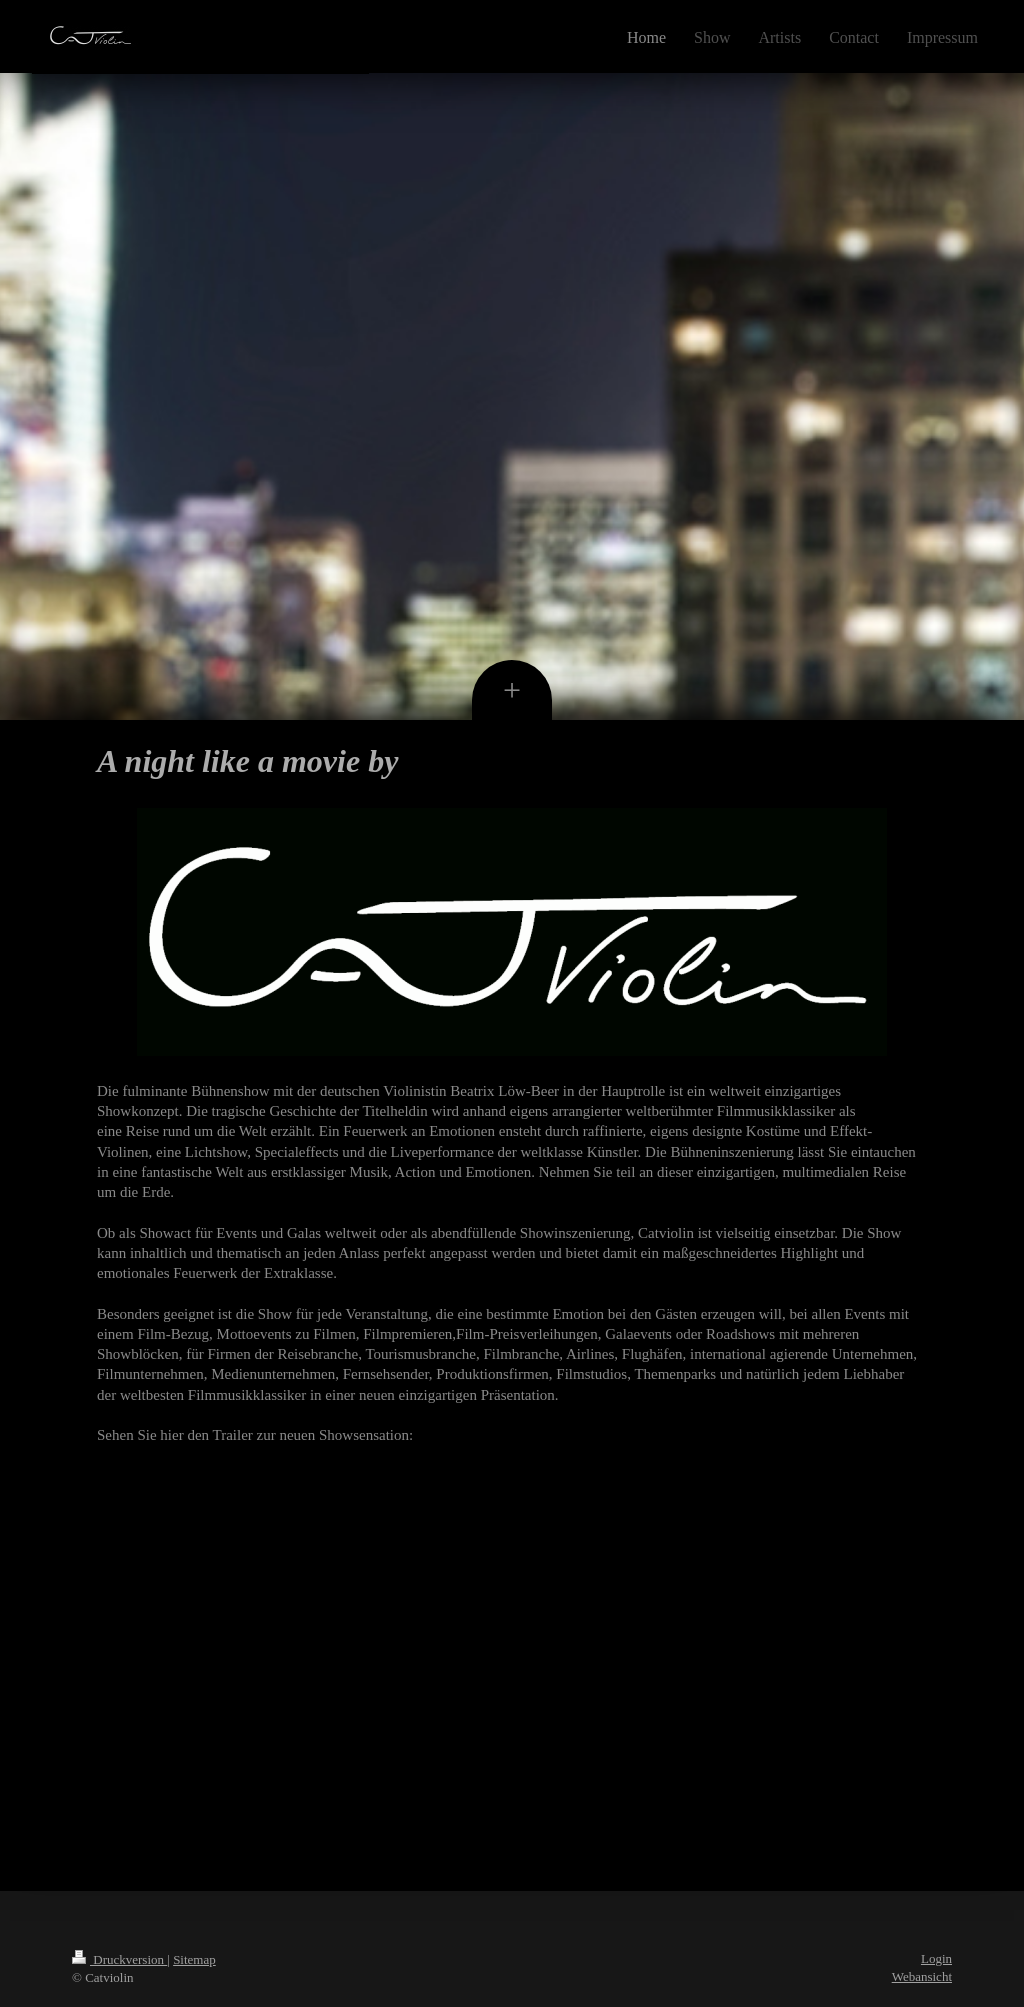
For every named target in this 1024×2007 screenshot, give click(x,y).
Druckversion (119, 1959)
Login (936, 1958)
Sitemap (194, 1959)
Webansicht (922, 1976)
